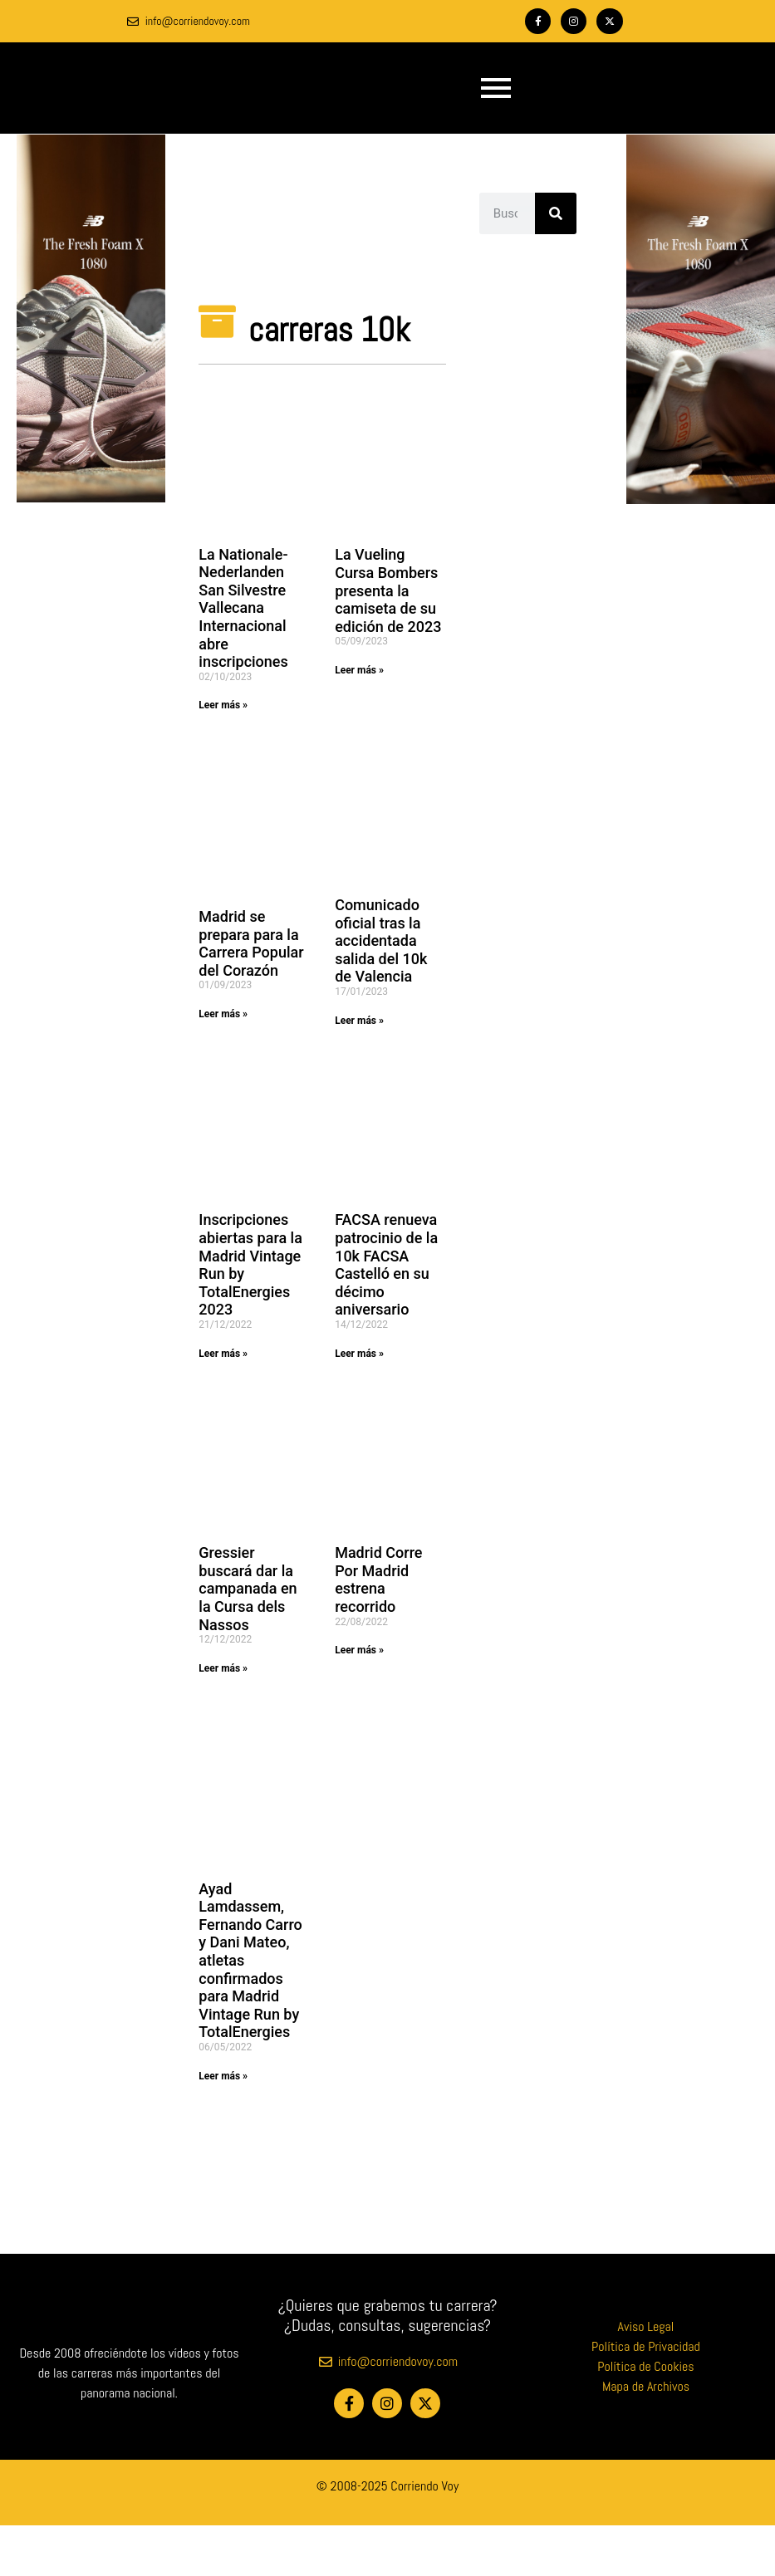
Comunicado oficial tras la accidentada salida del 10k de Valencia (381, 940)
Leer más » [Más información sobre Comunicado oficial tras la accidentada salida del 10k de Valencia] (359, 1020)
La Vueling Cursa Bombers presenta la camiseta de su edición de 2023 (388, 590)
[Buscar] (555, 213)
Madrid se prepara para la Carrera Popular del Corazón (251, 943)
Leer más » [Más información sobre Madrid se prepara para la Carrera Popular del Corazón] (223, 1014)
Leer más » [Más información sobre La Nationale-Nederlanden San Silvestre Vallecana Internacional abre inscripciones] (223, 705)
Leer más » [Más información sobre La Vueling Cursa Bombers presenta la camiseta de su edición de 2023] (359, 670)
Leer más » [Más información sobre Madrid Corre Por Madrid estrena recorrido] (359, 1650)
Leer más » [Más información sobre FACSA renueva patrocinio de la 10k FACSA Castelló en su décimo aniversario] (359, 1353)
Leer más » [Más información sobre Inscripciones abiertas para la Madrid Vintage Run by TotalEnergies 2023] (223, 1353)
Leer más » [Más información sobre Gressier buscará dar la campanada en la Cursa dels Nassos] (223, 1668)
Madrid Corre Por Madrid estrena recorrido (378, 1579)
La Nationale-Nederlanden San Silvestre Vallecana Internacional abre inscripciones (243, 608)
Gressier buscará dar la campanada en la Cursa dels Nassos (248, 1588)
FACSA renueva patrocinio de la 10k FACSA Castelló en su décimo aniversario (386, 1264)
